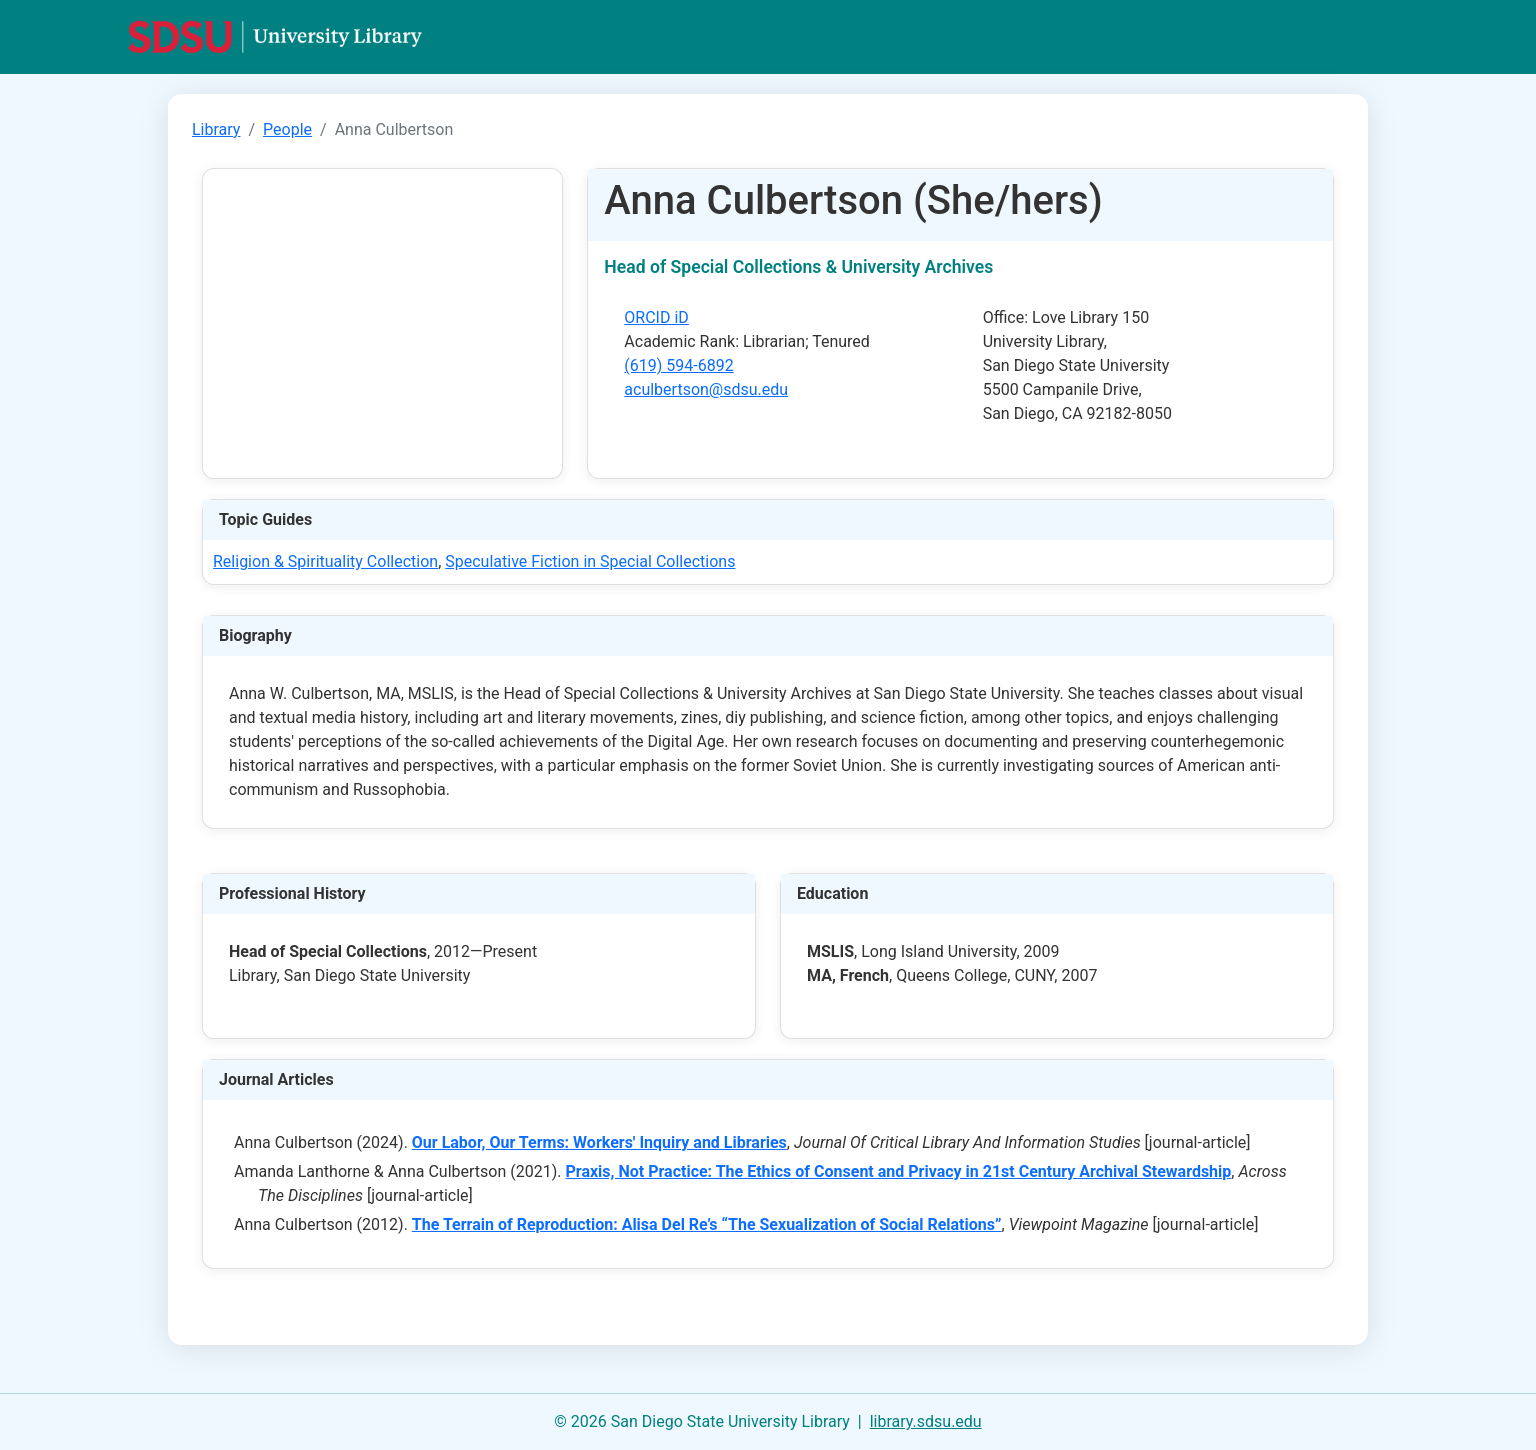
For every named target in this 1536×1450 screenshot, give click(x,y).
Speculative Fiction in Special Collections (590, 561)
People (287, 129)
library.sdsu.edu (926, 1421)
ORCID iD (656, 317)
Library (216, 129)
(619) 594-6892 (678, 365)
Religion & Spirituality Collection (325, 561)
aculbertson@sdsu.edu (706, 389)
